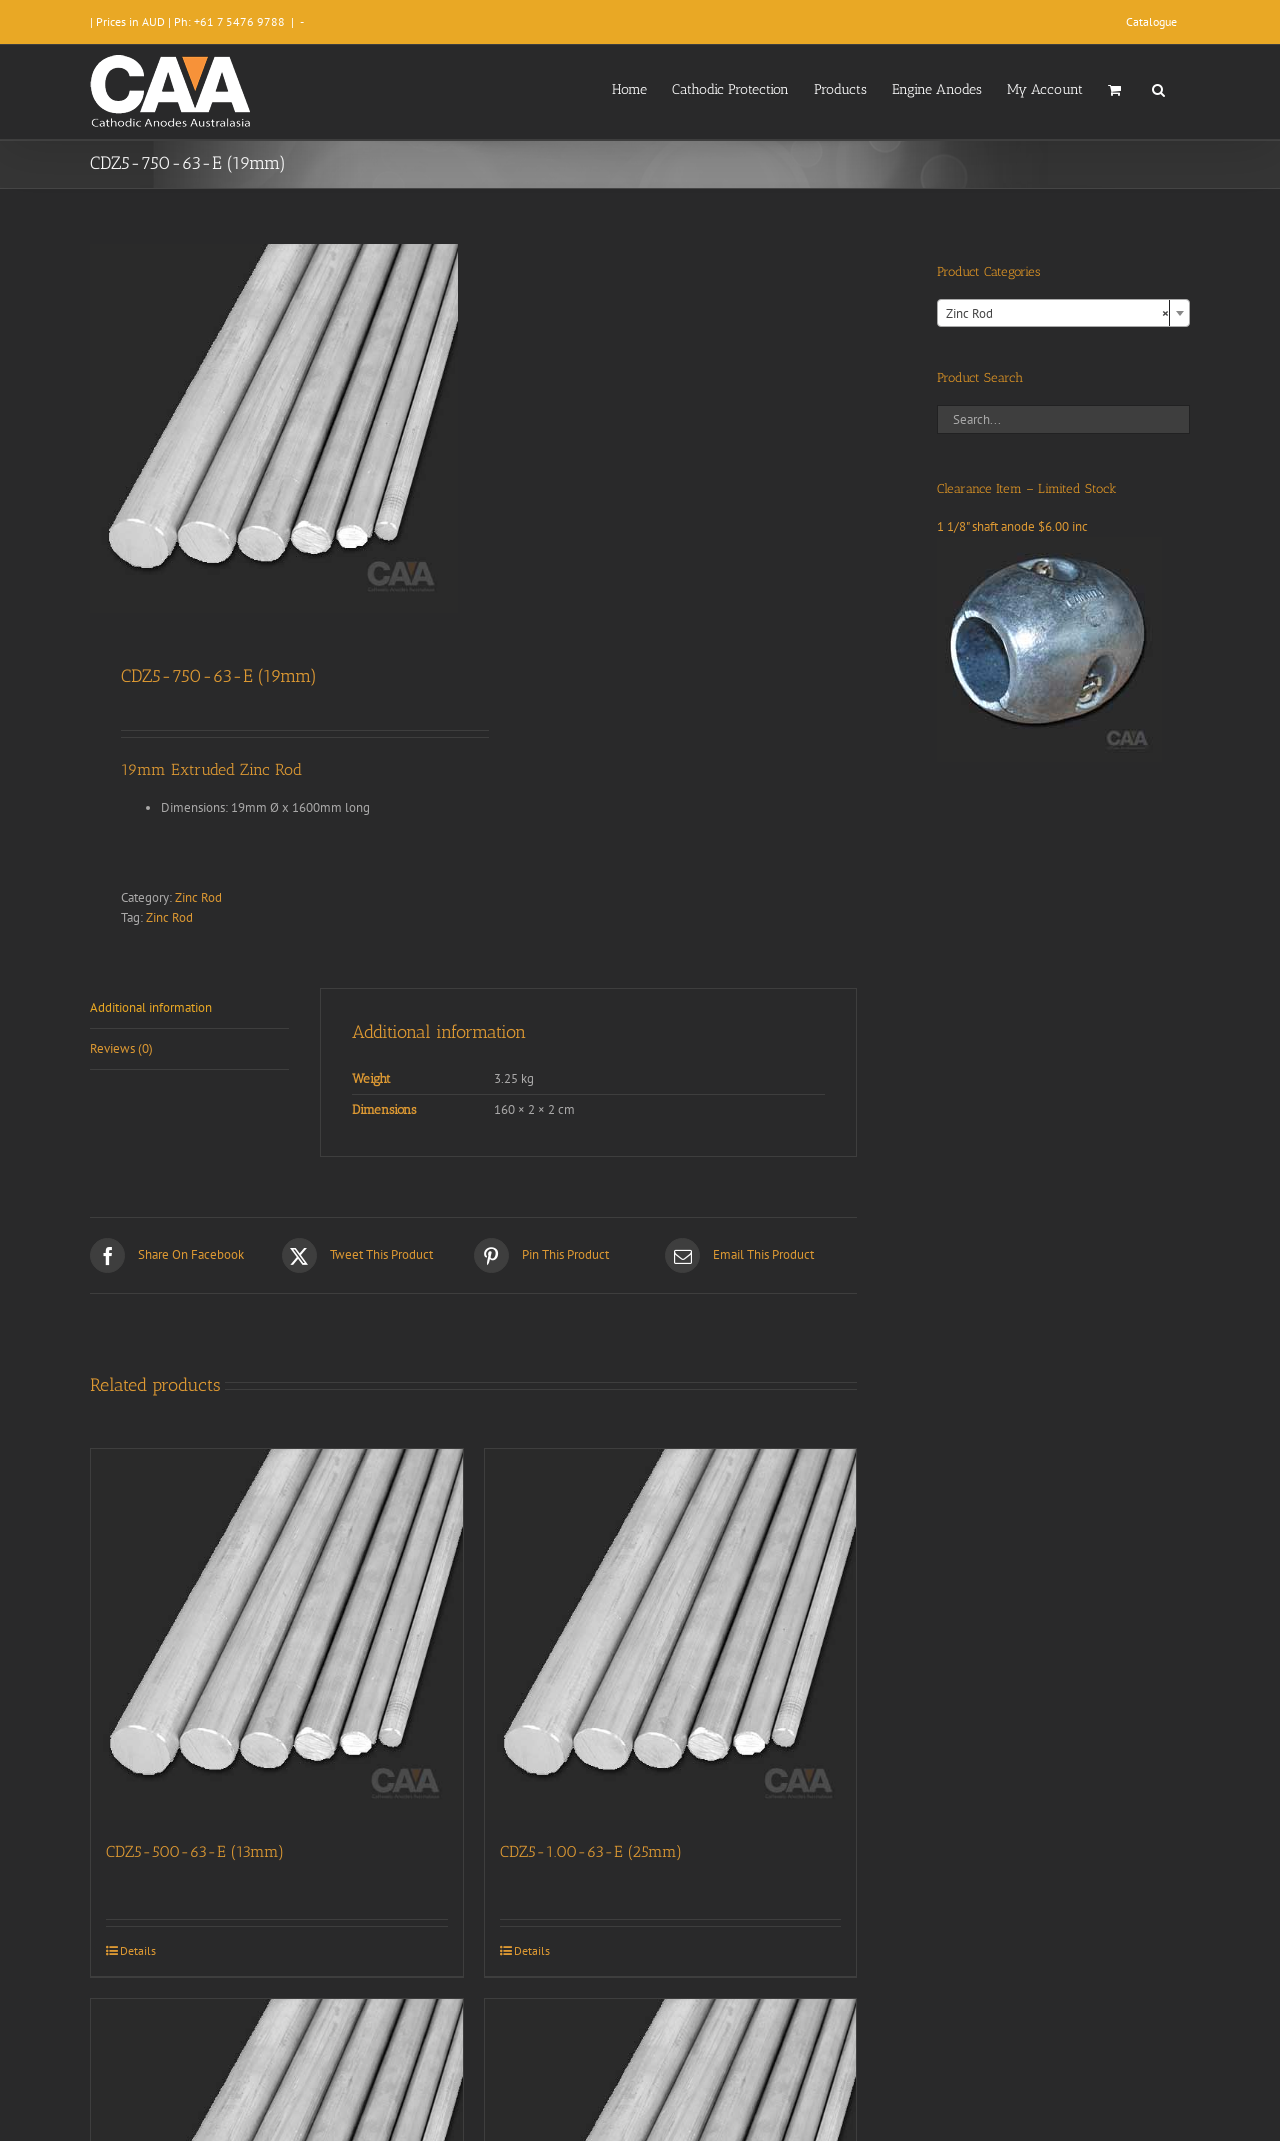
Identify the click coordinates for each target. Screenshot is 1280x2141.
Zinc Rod (198, 897)
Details (138, 1950)
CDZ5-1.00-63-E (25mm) (591, 1851)
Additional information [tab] (151, 1007)
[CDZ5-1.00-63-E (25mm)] (671, 1635)
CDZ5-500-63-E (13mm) (195, 1851)
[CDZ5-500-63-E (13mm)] (277, 1635)
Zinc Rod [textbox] (1057, 314)
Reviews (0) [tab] (121, 1048)
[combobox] (1063, 313)
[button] (1158, 88)
